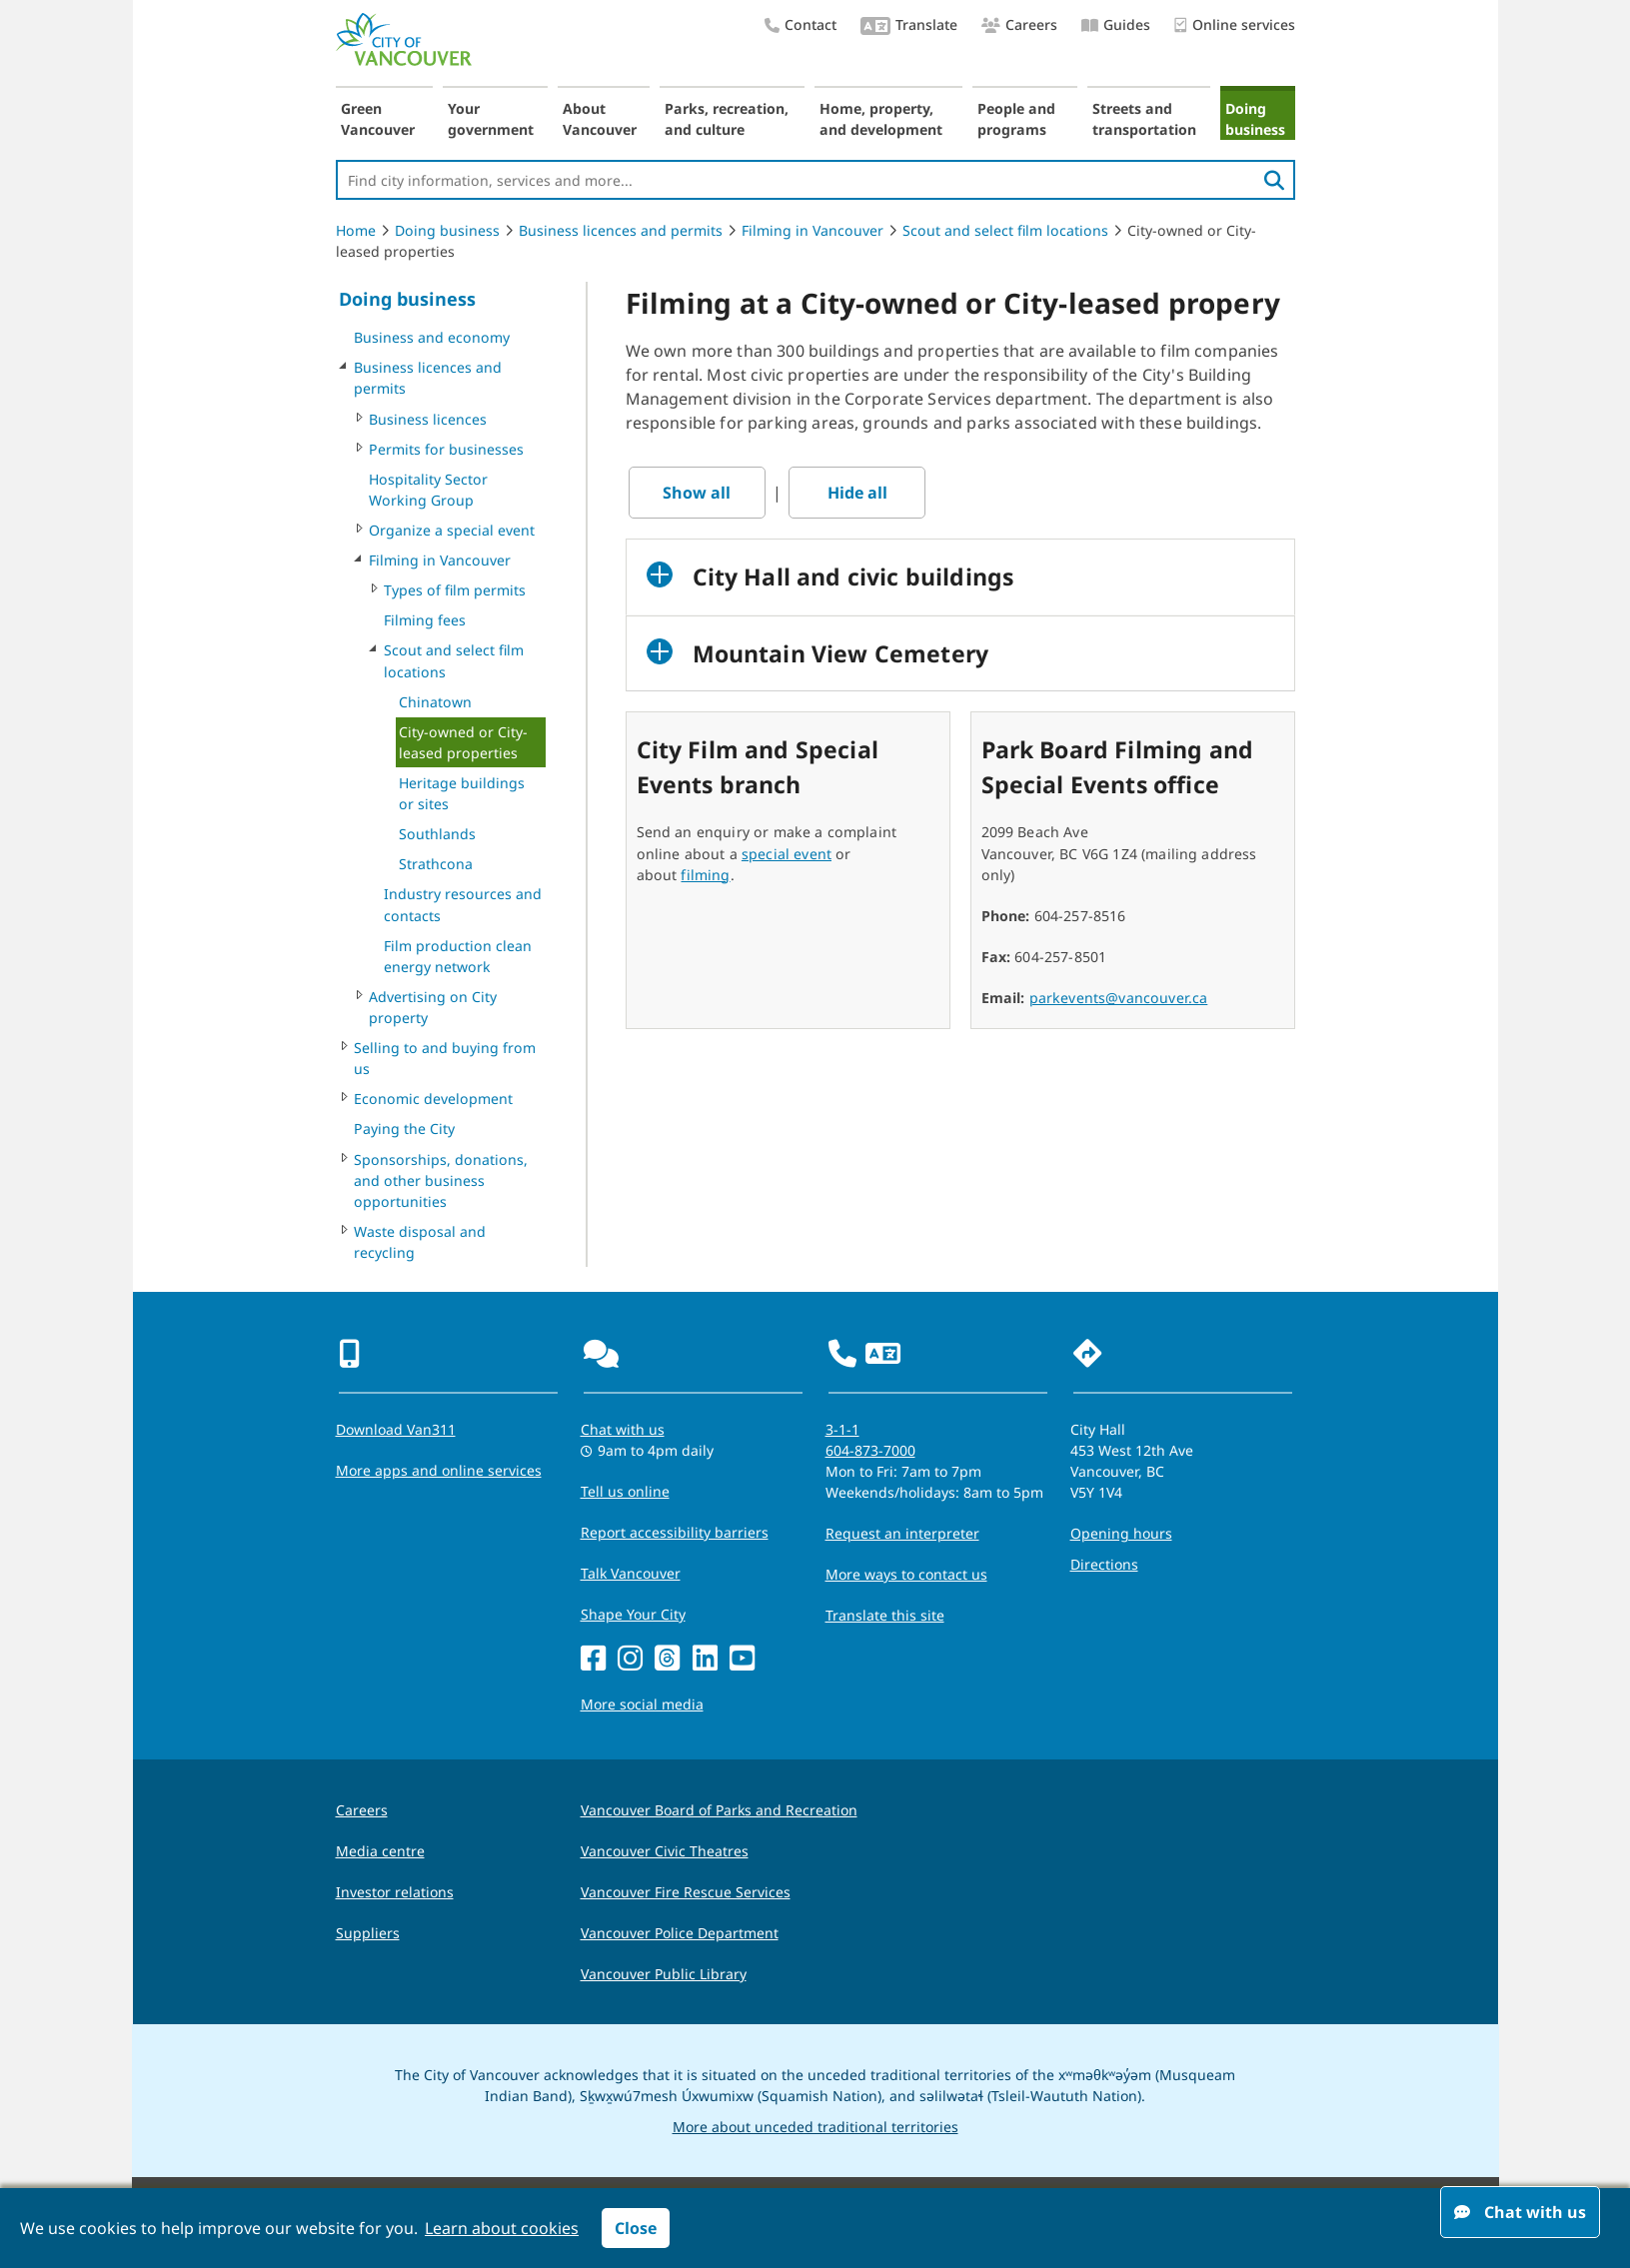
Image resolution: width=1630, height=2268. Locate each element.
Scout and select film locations (1005, 230)
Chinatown (435, 701)
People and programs (1016, 119)
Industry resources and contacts (463, 904)
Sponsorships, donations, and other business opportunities (441, 1180)
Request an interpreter (902, 1533)
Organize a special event (452, 530)
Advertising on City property (433, 1007)
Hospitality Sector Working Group (428, 490)
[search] (1274, 180)
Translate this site (884, 1615)
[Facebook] (593, 1659)
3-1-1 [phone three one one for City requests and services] (842, 1429)
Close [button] (636, 2228)
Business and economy (432, 337)
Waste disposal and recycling (420, 1242)
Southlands (437, 833)
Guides (1115, 24)
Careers (1019, 24)
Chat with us (1520, 2212)
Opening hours (1121, 1533)
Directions (1104, 1564)
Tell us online (625, 1491)
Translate (908, 26)
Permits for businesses (446, 449)
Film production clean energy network (458, 956)
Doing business (1255, 119)
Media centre (380, 1850)
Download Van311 (396, 1429)
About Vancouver (600, 119)
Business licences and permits (621, 230)
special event (786, 853)
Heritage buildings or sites (462, 793)
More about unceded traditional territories (815, 2126)
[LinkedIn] (705, 1659)
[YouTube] (742, 1659)
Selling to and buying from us (445, 1058)
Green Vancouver (378, 119)
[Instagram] (630, 1659)
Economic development (433, 1098)
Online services (1234, 25)
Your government (491, 119)
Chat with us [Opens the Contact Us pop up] (623, 1429)
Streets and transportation (1144, 119)
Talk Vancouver (631, 1573)
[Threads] (667, 1659)
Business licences (428, 419)
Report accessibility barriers (675, 1532)
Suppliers (368, 1932)
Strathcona (436, 863)
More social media (642, 1704)
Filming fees (425, 619)
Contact (800, 24)
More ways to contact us (906, 1574)
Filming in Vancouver (812, 230)
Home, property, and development (880, 119)
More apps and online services (439, 1470)
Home (356, 230)
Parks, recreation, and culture (727, 119)
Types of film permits (455, 589)
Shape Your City (633, 1614)
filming (705, 874)
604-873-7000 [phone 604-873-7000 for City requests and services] (870, 1450)
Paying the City (404, 1128)
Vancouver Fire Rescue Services (686, 1891)
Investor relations (395, 1891)
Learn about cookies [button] (502, 2228)
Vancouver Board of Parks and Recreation (719, 1809)
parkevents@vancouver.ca (1118, 997)
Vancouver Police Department (680, 1932)
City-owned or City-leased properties (463, 742)
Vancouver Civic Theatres (665, 1850)
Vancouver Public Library (664, 1973)
